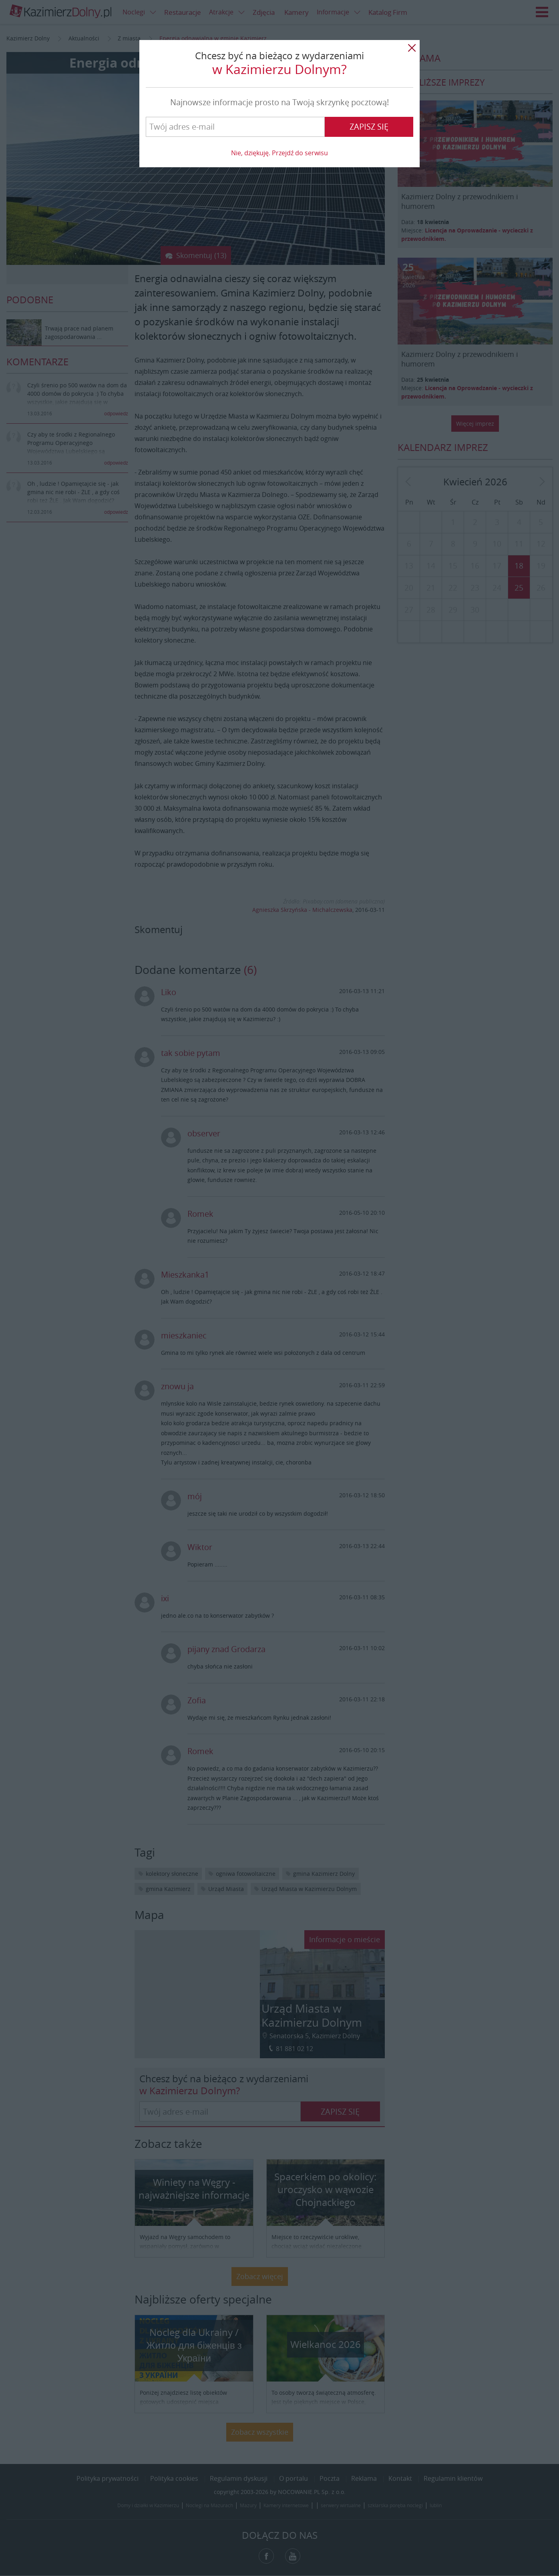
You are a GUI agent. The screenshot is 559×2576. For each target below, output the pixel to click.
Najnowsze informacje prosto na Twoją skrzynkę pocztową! (279, 102)
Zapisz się (369, 126)
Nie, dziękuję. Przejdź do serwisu (279, 152)
